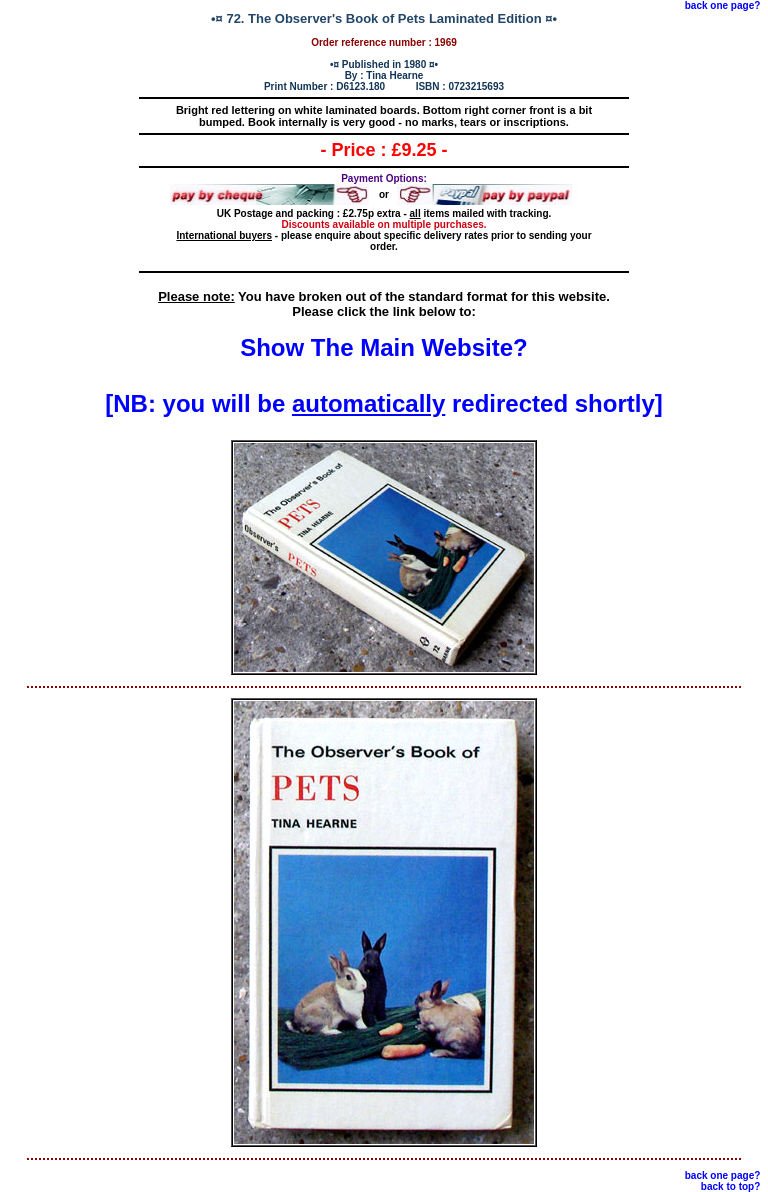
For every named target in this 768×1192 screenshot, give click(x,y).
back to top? (730, 1186)
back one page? (723, 5)
